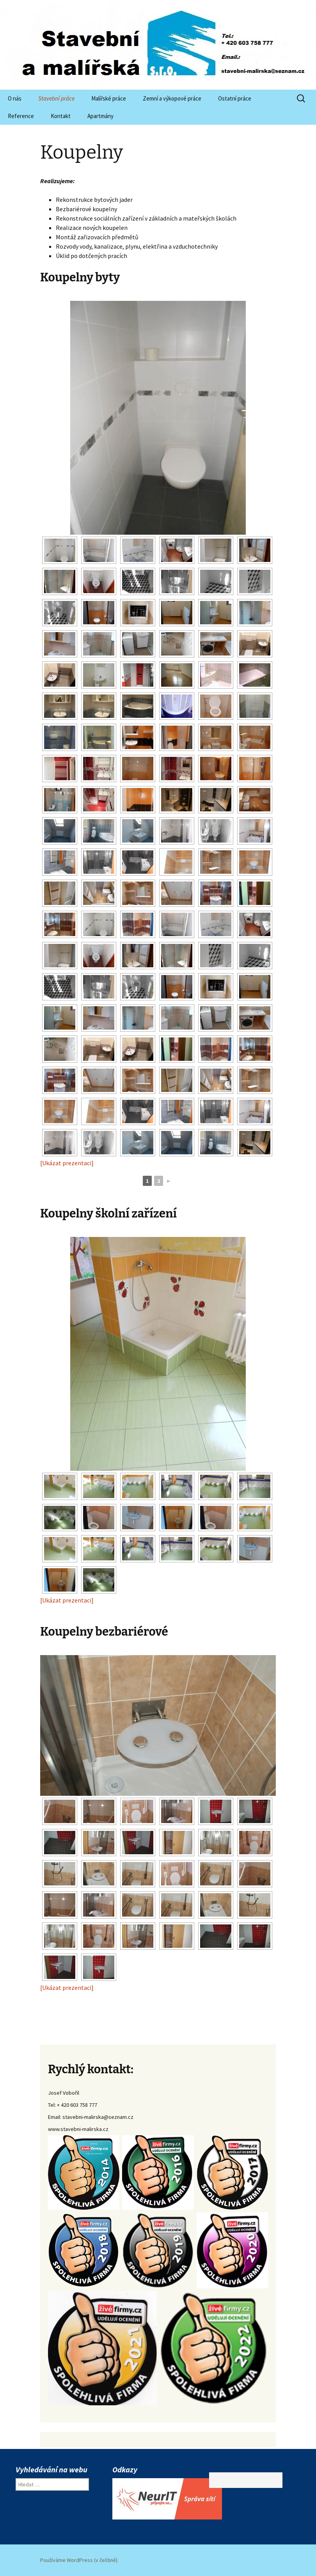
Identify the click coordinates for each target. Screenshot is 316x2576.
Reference (21, 116)
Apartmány (100, 116)
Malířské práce (108, 98)
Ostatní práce (234, 98)
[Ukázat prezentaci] (67, 1163)
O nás (14, 98)
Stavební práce (56, 98)
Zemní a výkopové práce (172, 98)
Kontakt (61, 116)
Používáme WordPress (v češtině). (79, 2560)
